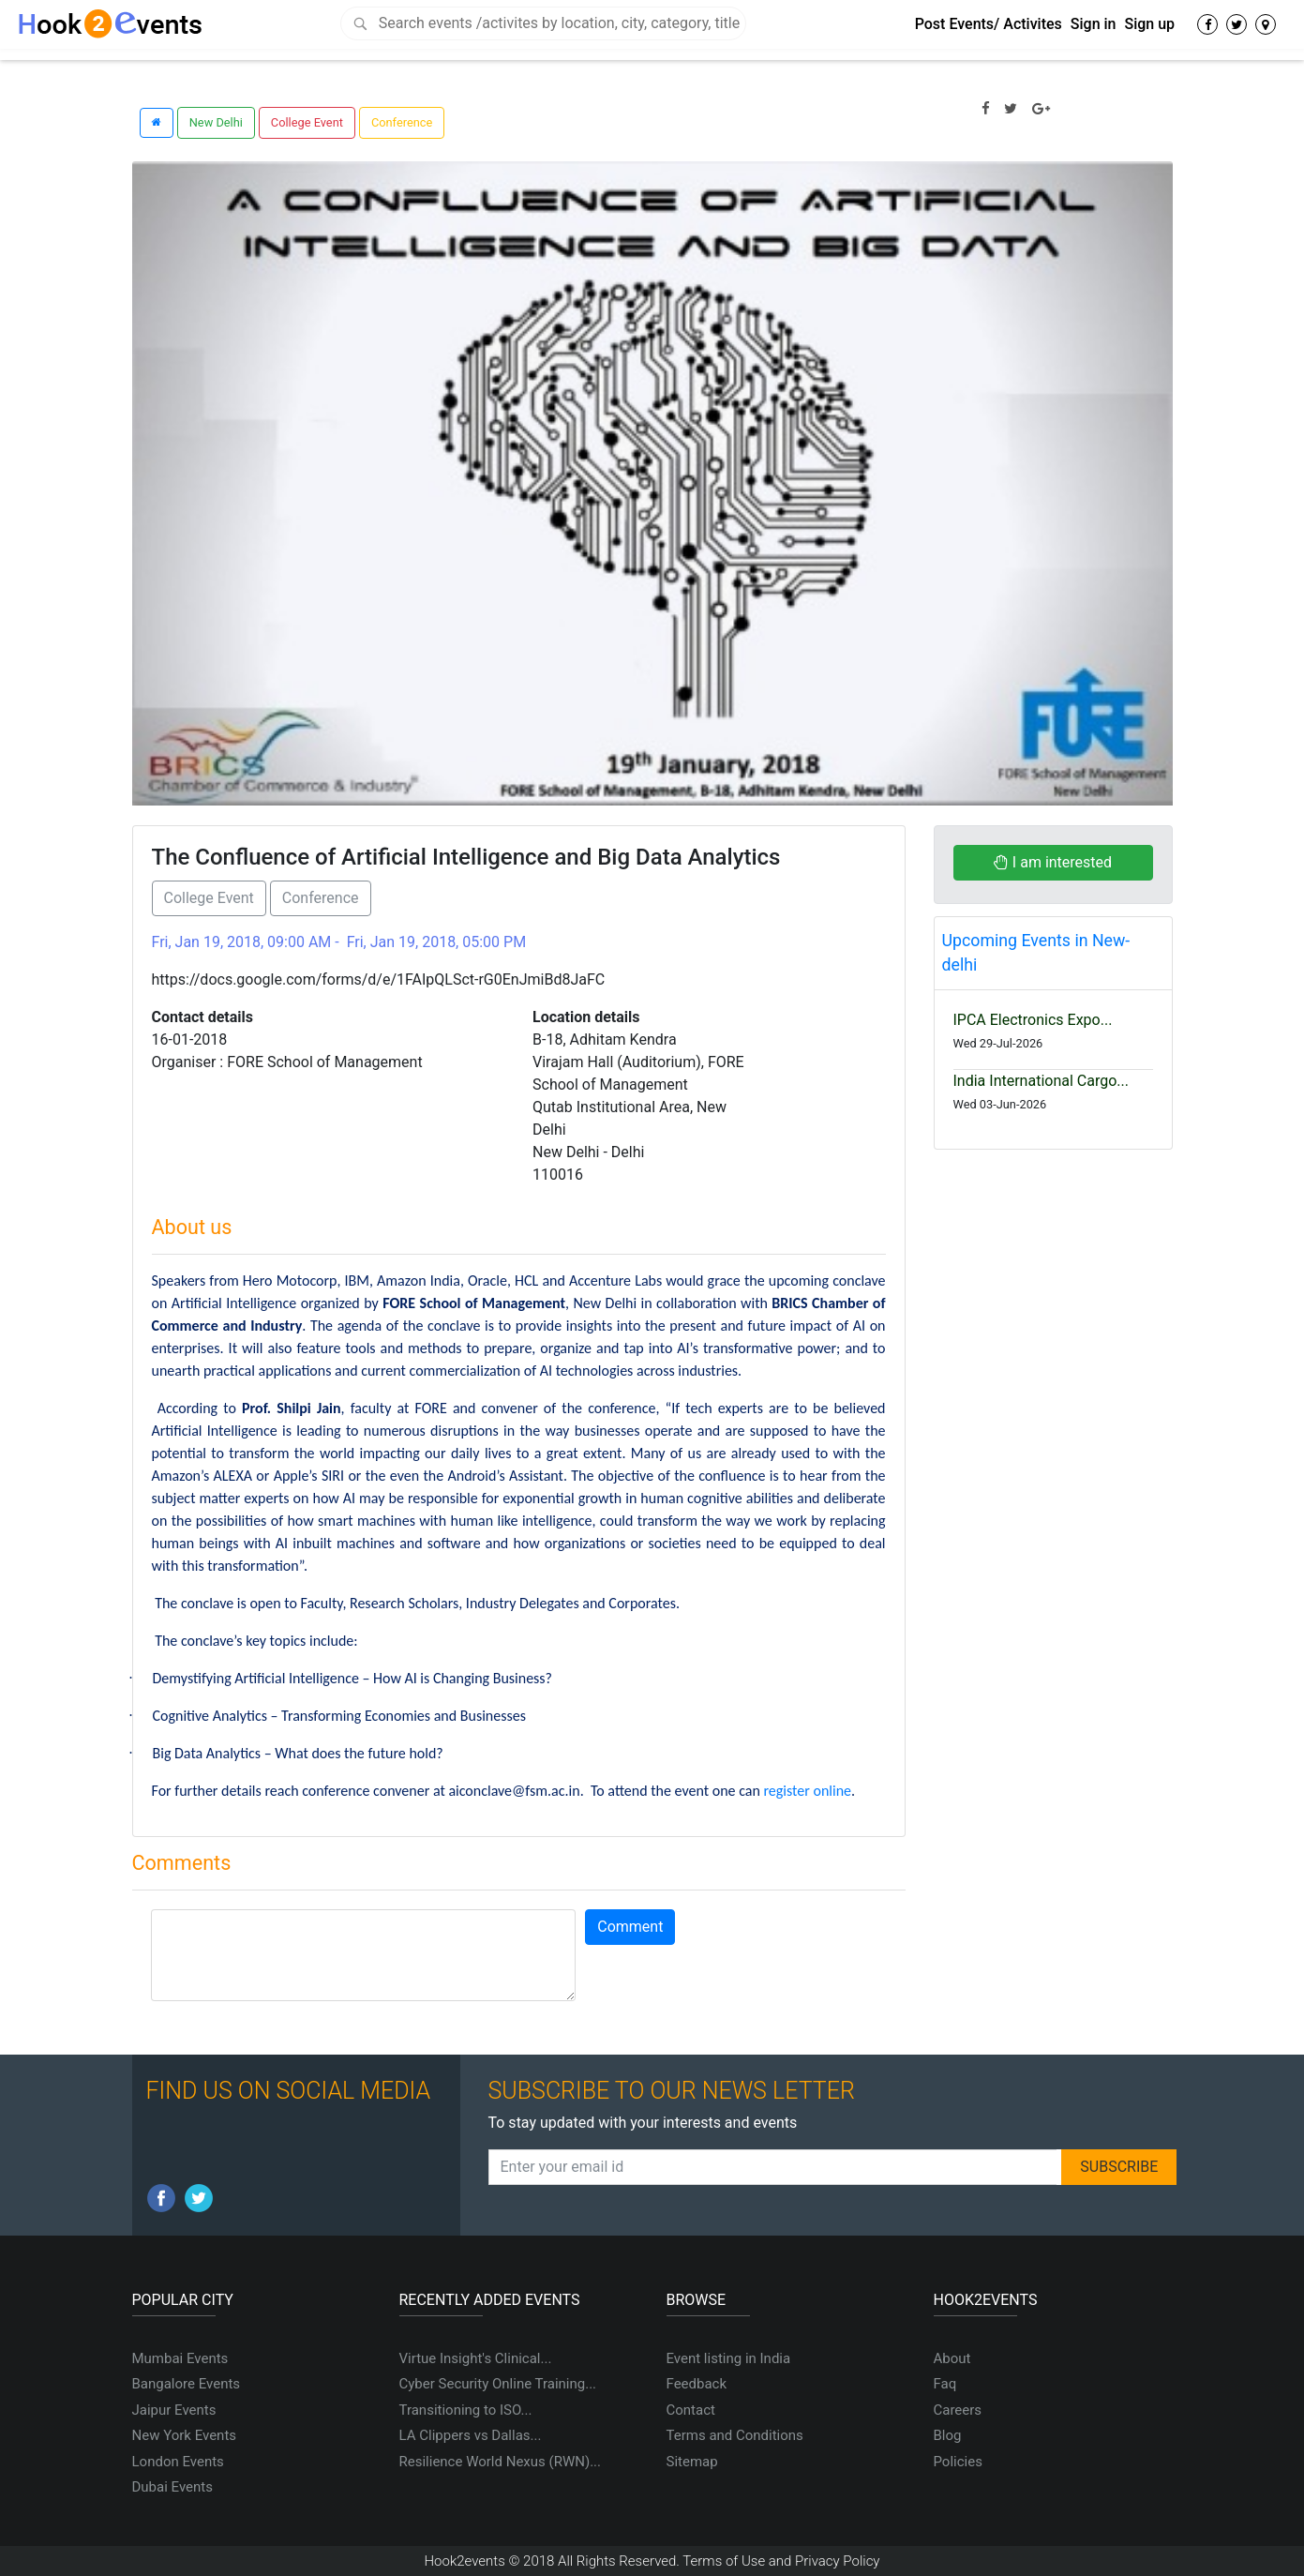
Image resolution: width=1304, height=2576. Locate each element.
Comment (630, 1927)
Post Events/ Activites (988, 24)
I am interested (1053, 862)
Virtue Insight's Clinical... (475, 2358)
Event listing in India (729, 2358)
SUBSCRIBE (1119, 2167)
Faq (945, 2383)
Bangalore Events (186, 2383)
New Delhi (216, 122)
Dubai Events (172, 2486)
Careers (958, 2410)
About (952, 2358)
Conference (401, 122)
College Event (307, 122)
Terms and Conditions (735, 2435)
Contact (691, 2410)
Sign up (1149, 24)
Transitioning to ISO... (465, 2410)
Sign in (1094, 24)
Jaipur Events (174, 2410)
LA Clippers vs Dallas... (470, 2435)
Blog (948, 2435)
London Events (178, 2461)
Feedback (697, 2383)
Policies (958, 2461)
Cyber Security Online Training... (498, 2383)
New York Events (184, 2435)
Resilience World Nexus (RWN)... (500, 2461)
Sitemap (692, 2461)
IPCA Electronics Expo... (1033, 1020)
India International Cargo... (1041, 1081)
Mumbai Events (180, 2358)
